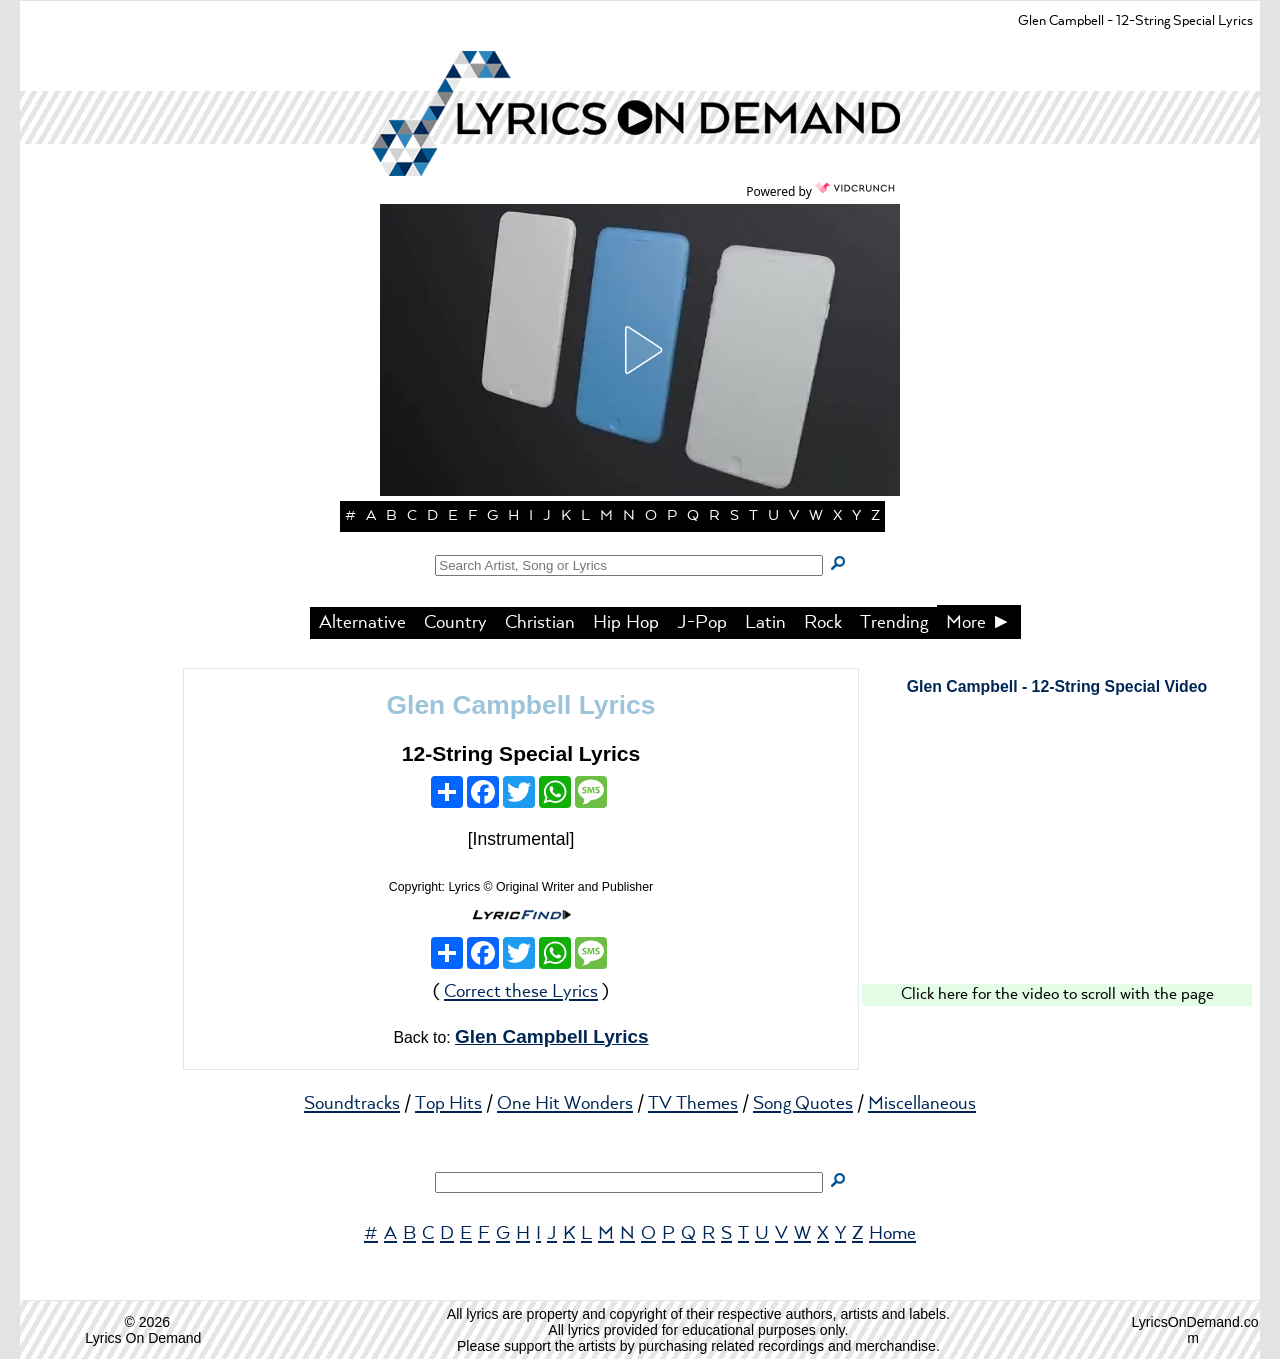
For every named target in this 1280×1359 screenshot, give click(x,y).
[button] (640, 350)
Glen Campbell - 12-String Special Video (1057, 686)
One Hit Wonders (565, 1104)
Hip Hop (626, 623)
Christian (540, 623)
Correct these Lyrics (521, 992)
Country (455, 623)
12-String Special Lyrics (521, 753)
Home (892, 1234)
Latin (765, 623)
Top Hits (448, 1104)
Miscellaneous (922, 1104)
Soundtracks (352, 1104)
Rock (823, 623)
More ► (979, 623)
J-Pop (702, 623)
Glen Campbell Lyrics (521, 705)
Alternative (362, 623)
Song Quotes (803, 1104)
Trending (894, 623)
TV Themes (693, 1104)
